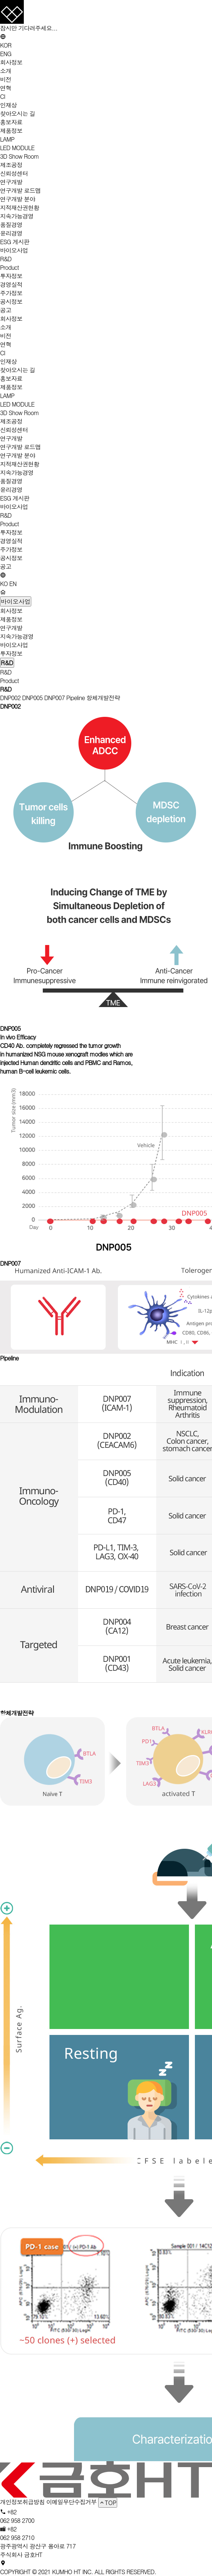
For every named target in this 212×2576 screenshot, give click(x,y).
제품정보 (11, 130)
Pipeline (75, 697)
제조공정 (11, 165)
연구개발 (11, 182)
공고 (5, 310)
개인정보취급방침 (22, 2502)
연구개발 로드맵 (20, 190)
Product (9, 267)
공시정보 (11, 301)
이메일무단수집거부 (71, 2502)
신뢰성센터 (14, 173)
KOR (5, 45)
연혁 (5, 88)
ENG (5, 53)
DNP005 (32, 697)
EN (12, 583)
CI (2, 96)
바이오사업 (14, 250)
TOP (108, 2502)
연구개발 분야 (17, 199)
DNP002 (10, 697)
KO (4, 583)
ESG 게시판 (14, 241)
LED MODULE (17, 147)
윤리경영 (11, 233)
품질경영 (11, 224)
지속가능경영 (16, 216)
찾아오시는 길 (17, 113)
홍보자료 (11, 122)
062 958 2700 (17, 2520)
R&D (6, 259)
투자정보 (11, 276)
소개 (5, 71)
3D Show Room (19, 156)
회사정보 (11, 62)
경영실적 (11, 284)
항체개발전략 (103, 697)
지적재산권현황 (19, 207)
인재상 (8, 105)
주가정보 (11, 293)
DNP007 (54, 697)
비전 (5, 79)
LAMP (7, 139)
